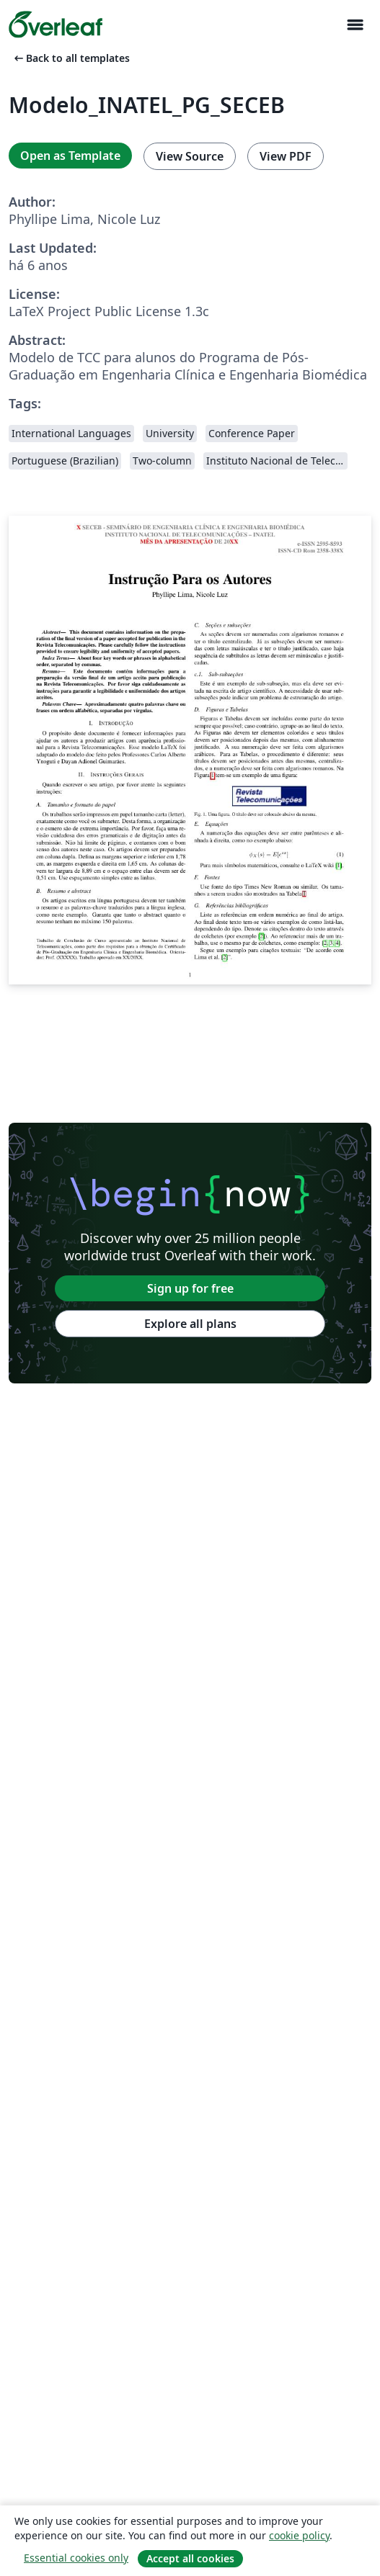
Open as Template (70, 155)
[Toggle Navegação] (354, 25)
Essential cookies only (76, 2557)
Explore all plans (190, 1324)
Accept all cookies (190, 2558)
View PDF (285, 156)
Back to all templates (71, 58)
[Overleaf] (55, 24)
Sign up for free (190, 1288)
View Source (190, 156)
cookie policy (299, 2535)
